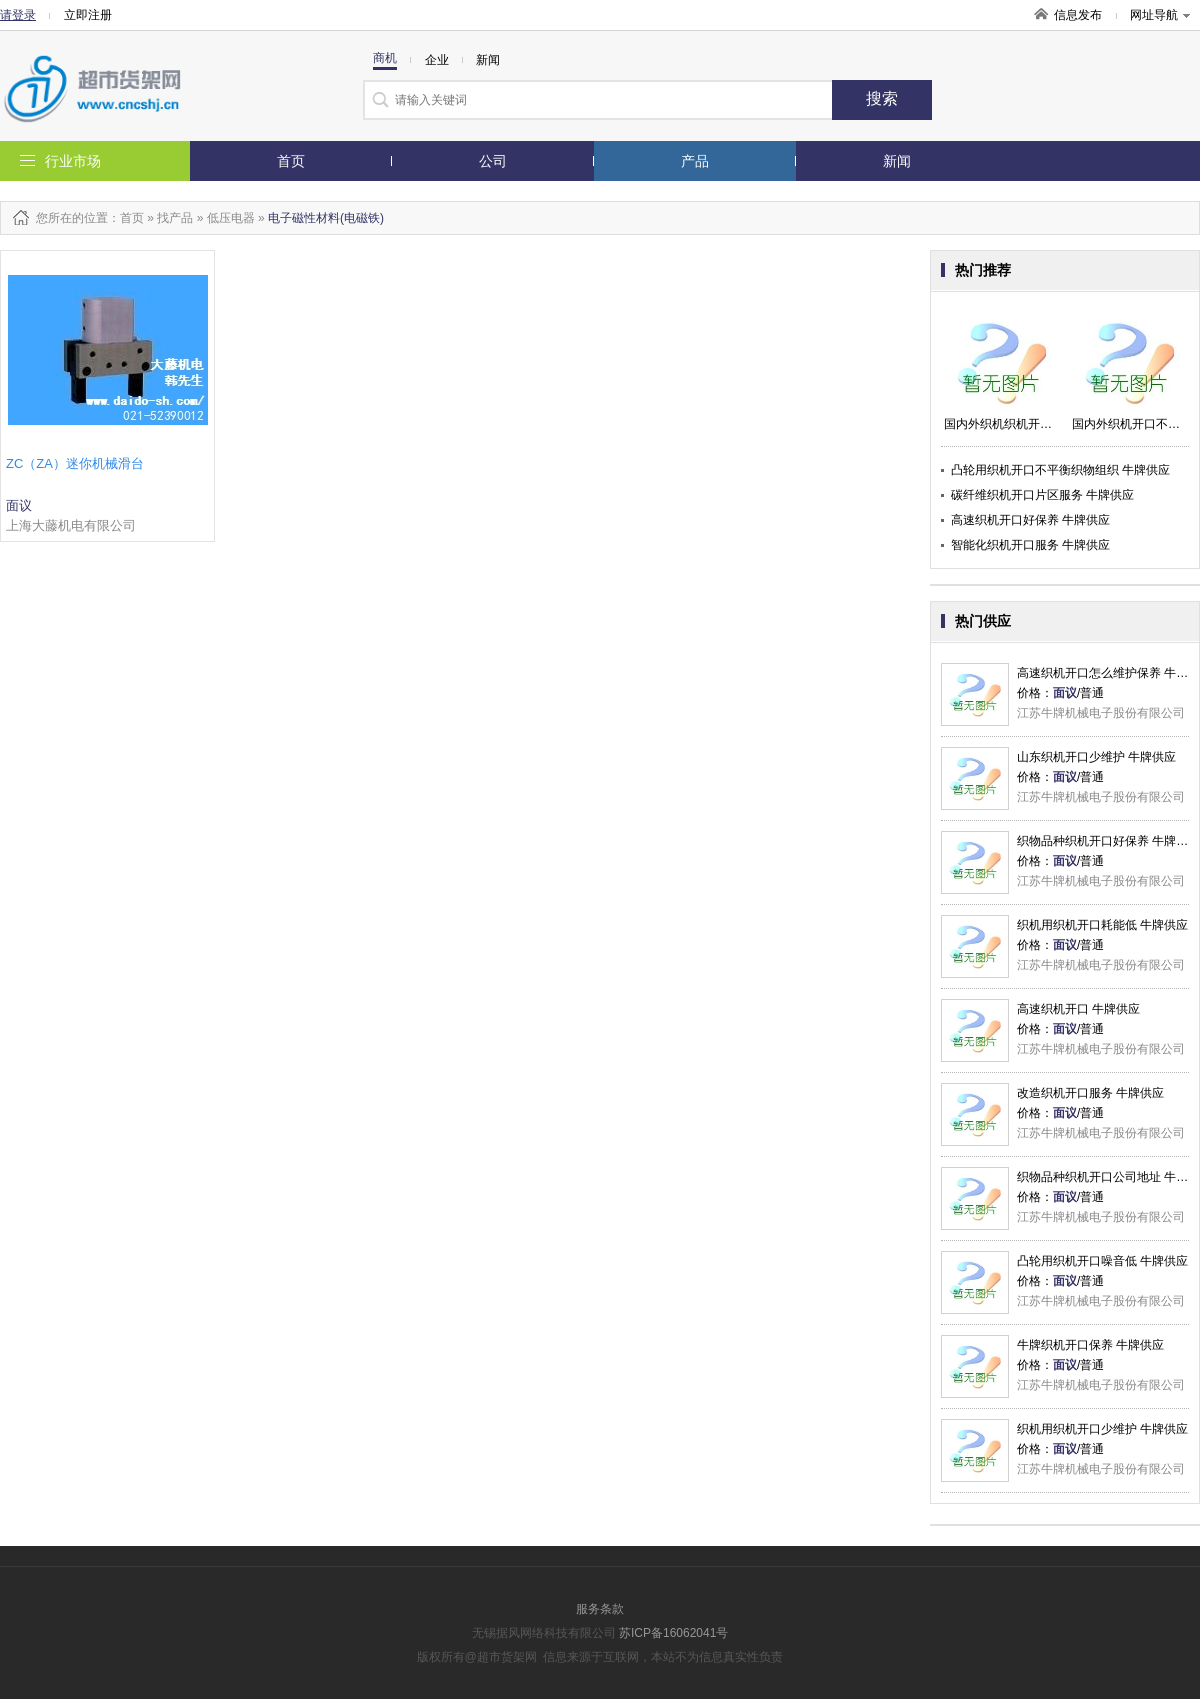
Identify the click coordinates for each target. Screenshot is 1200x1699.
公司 (493, 161)
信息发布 (1078, 15)
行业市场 (73, 161)
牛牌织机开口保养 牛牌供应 (1090, 1345)
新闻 (897, 161)
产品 (695, 161)
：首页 (126, 218)
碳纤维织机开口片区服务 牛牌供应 (1042, 495)
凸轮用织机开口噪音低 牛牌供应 (1102, 1261)
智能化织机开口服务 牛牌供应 (1030, 545)
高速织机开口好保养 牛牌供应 (1030, 520)
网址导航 (1160, 15)
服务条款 (600, 1609)
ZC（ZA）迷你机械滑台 (75, 463)
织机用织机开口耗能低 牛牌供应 (1102, 925)
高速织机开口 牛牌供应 (1078, 1009)
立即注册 (88, 15)
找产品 (175, 218)
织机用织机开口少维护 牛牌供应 (1102, 1429)
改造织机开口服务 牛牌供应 (1090, 1093)
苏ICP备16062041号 (673, 1633)
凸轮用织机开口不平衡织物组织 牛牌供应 (1060, 470)
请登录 (18, 15)
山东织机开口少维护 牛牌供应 (1096, 757)
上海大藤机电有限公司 (71, 525)
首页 (291, 161)
